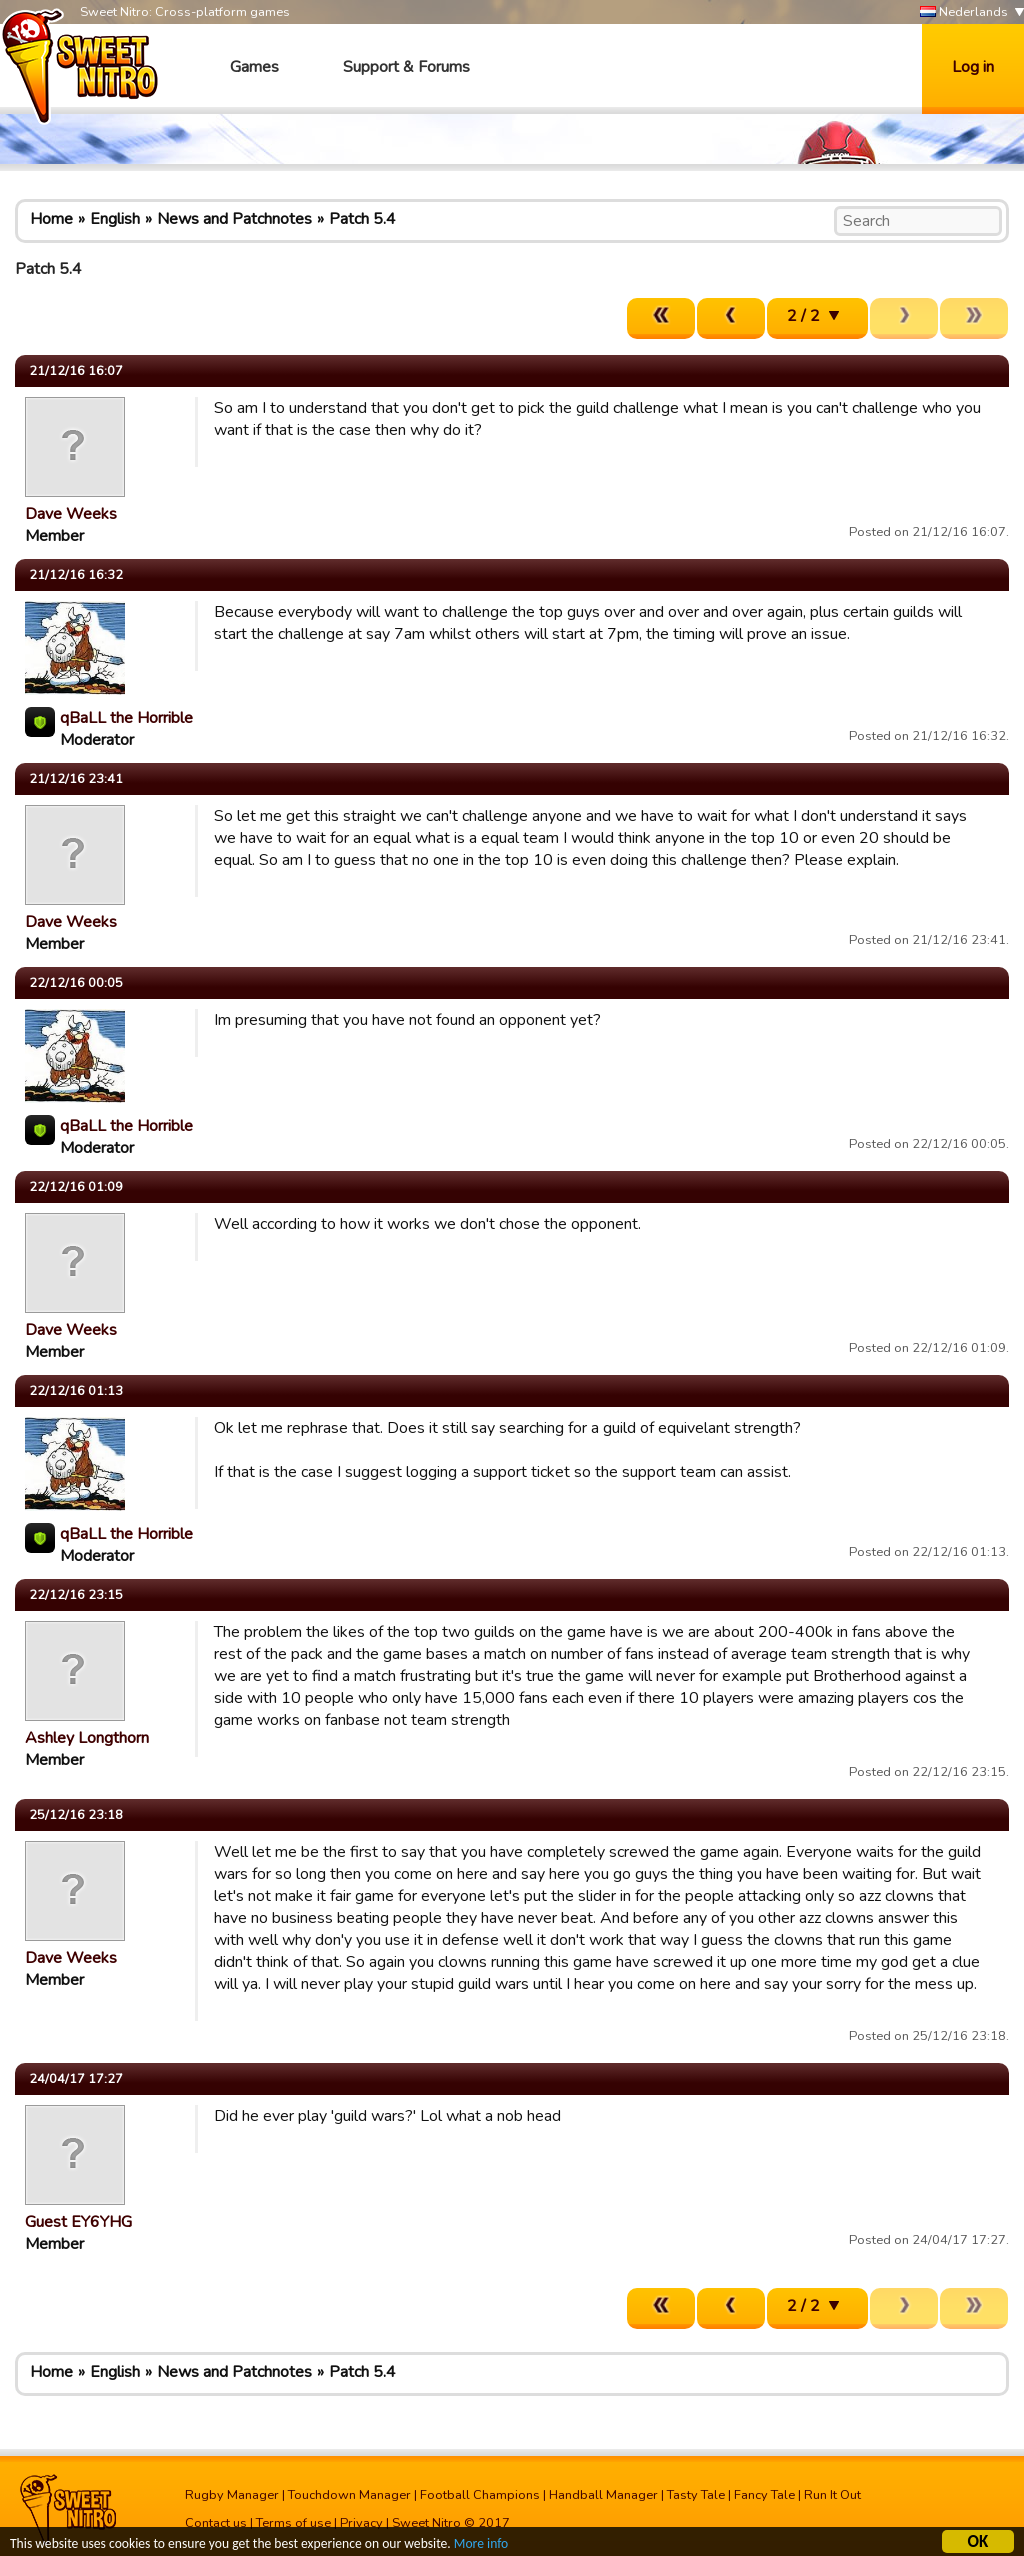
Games (254, 67)
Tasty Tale (696, 2495)
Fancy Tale (764, 2495)
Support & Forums (406, 67)
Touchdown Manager (349, 2495)
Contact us (216, 2523)
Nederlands (964, 12)
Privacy (361, 2523)
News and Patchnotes (234, 219)
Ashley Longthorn (87, 1738)
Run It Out (832, 2495)
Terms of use (293, 2523)
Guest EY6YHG (78, 2222)
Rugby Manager (232, 2495)
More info (481, 2545)
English (115, 219)
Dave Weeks (71, 514)
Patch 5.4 (362, 219)
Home (51, 219)
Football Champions (480, 2495)
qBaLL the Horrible (126, 718)
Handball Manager (603, 2495)
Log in (973, 67)
